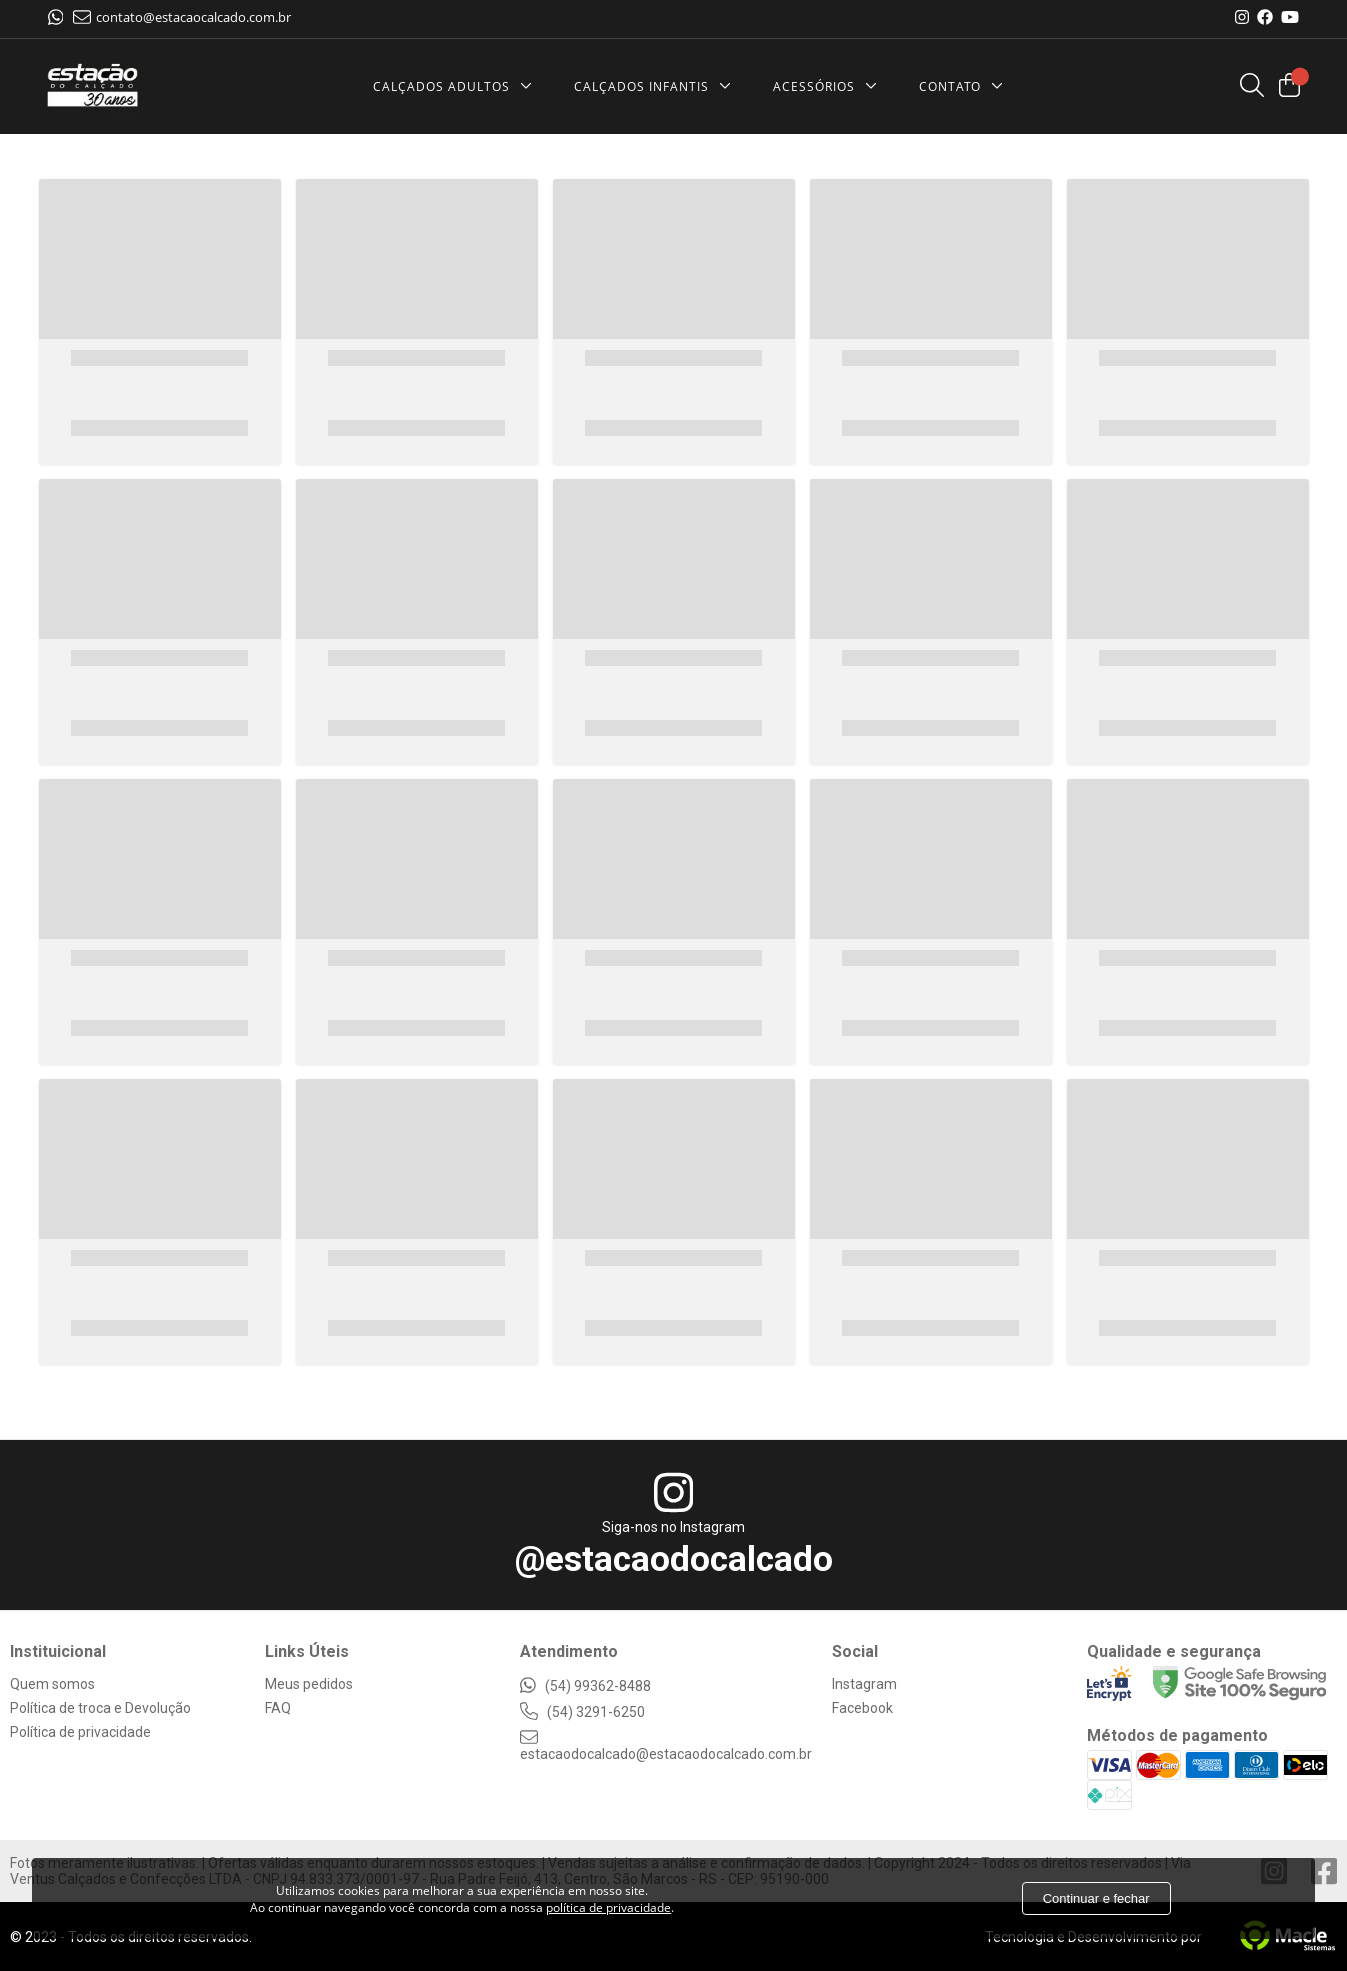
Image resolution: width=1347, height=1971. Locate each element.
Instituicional (58, 1651)
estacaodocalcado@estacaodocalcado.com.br (666, 1746)
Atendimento (569, 1651)
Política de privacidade (80, 1732)
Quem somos (52, 1684)
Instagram (864, 1684)
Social (855, 1651)
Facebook (862, 1708)
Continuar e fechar (1096, 1898)
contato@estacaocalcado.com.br (182, 17)
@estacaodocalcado (674, 1559)
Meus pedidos (309, 1684)
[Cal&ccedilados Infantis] (657, 86)
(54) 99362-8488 (585, 1686)
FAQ (278, 1708)
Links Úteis (307, 1651)
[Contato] (966, 86)
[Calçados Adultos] (457, 86)
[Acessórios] (830, 86)
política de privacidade (608, 1907)
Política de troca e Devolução (100, 1708)
